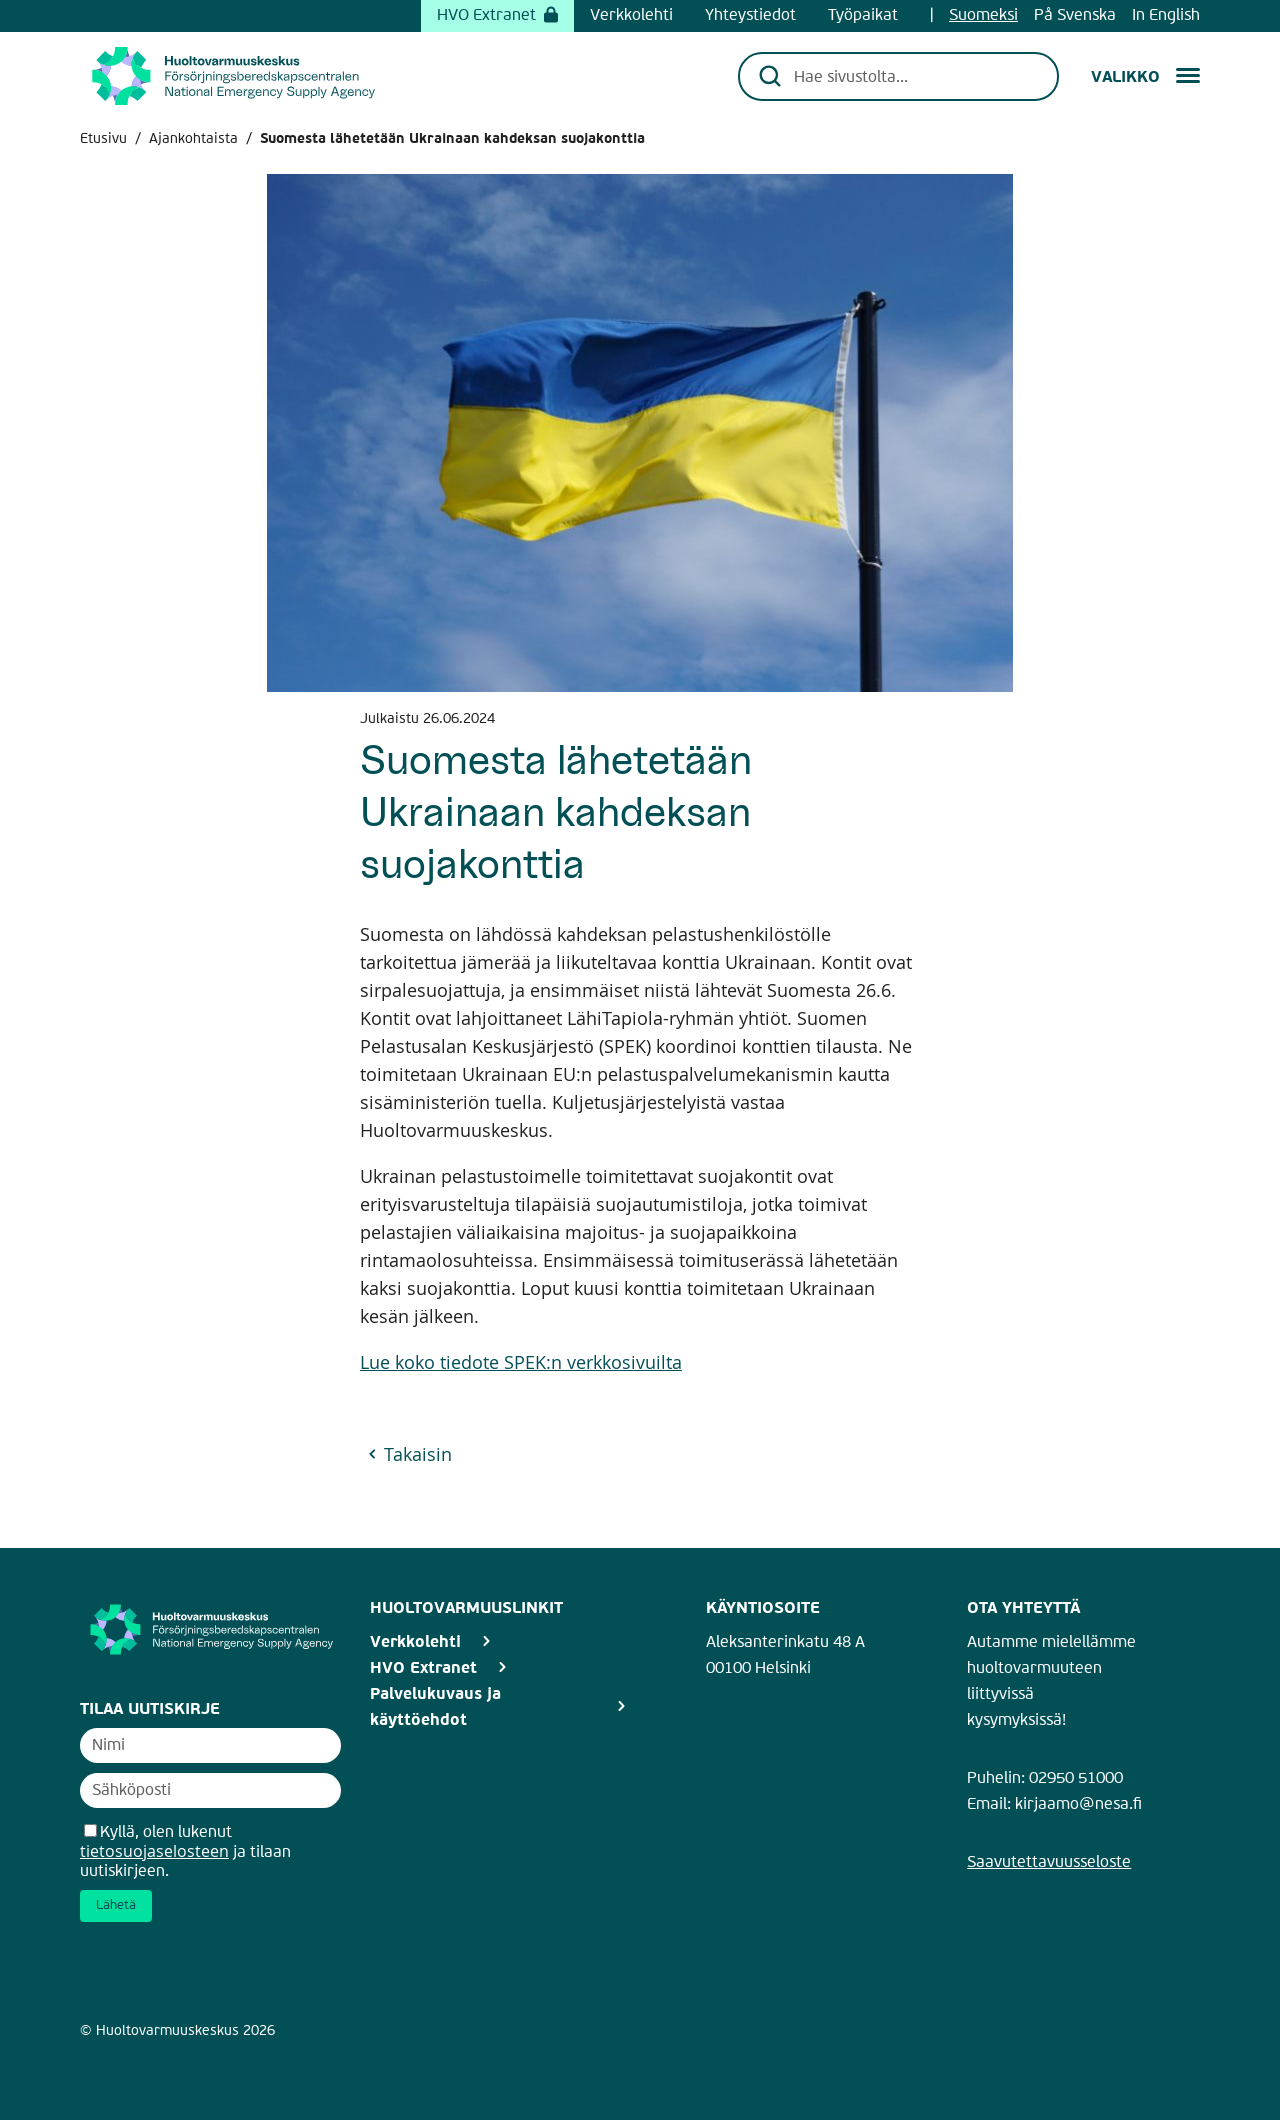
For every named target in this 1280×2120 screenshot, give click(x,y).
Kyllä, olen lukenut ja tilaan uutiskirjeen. (185, 1852)
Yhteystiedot (750, 16)
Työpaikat (863, 16)
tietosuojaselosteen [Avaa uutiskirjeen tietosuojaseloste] (154, 1851)
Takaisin (418, 1454)
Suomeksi (983, 16)
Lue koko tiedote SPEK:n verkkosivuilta (521, 1361)
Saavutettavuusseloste (1049, 1863)
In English (1166, 16)
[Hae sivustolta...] (912, 76)
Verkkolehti (631, 16)
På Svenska (1075, 16)
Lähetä (116, 1905)
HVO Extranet (497, 16)
